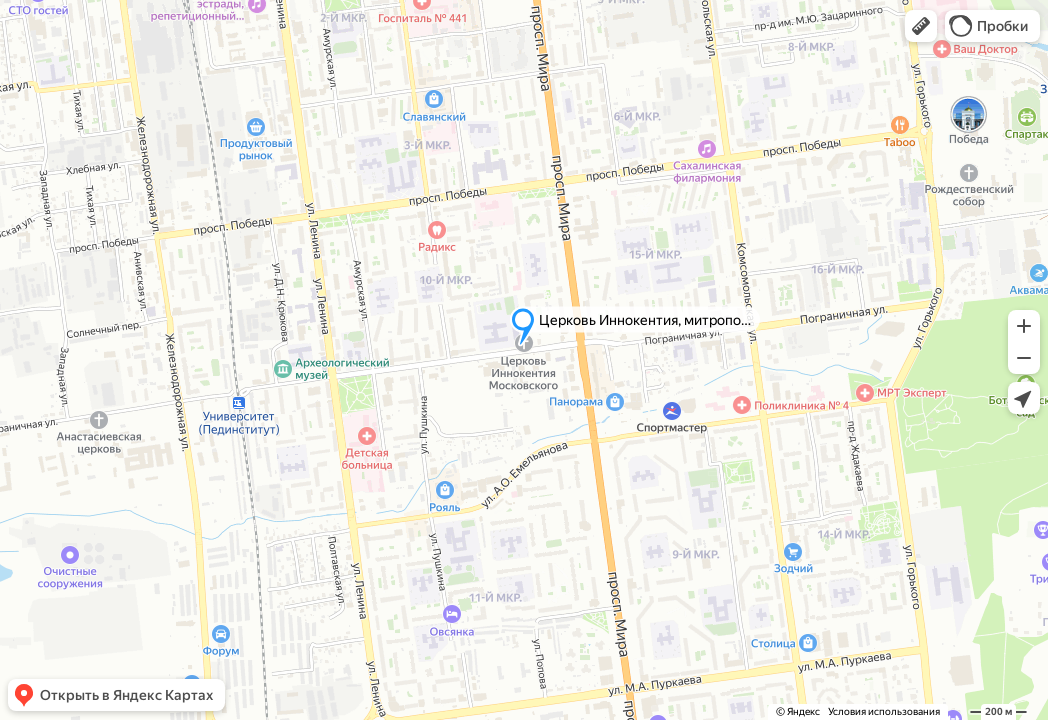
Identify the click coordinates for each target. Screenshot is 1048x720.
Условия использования (884, 711)
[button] (921, 26)
